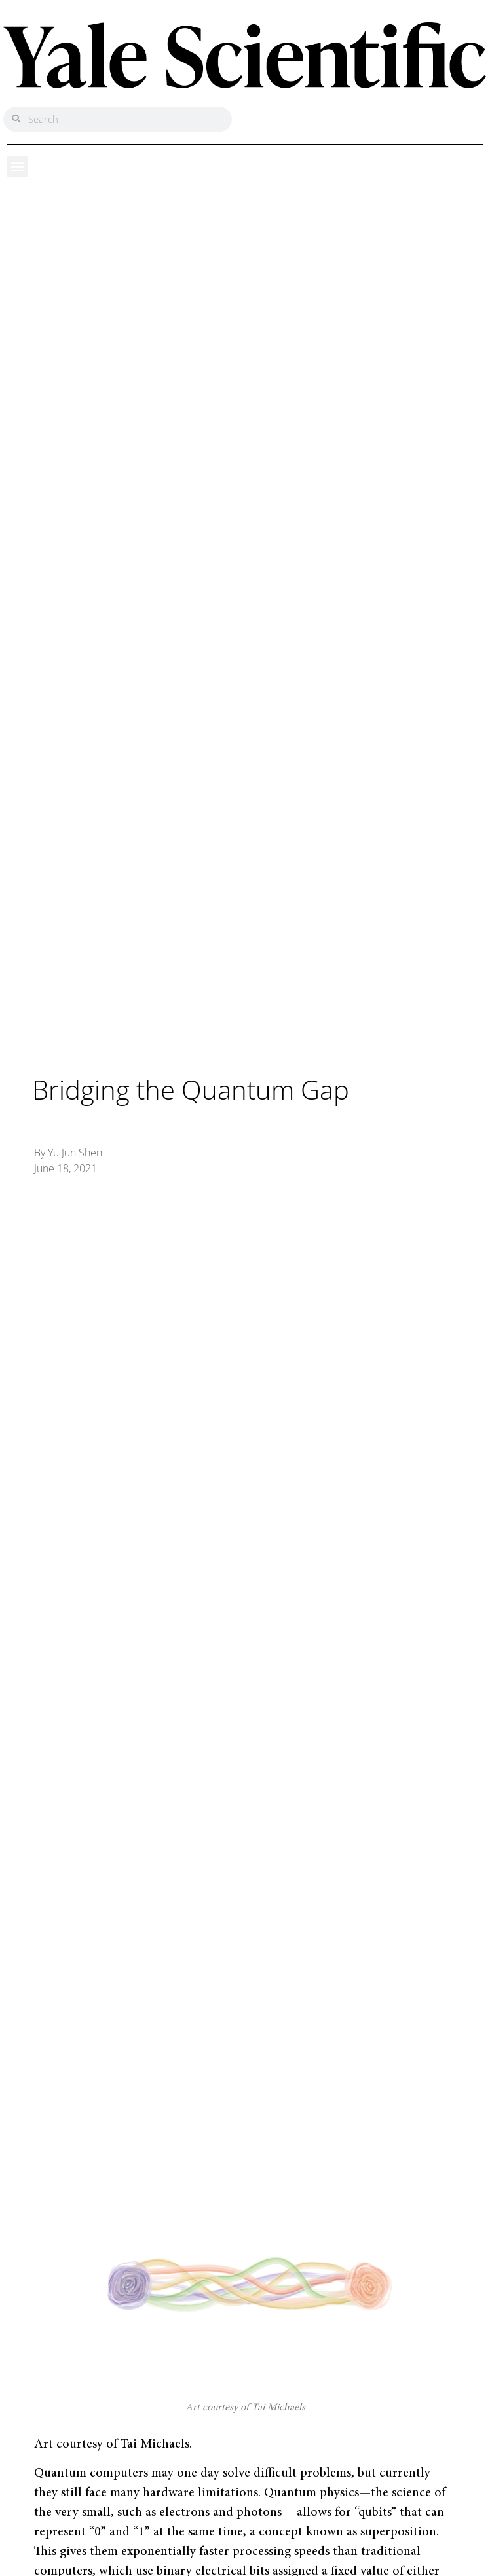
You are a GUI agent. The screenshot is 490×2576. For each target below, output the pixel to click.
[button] (17, 166)
